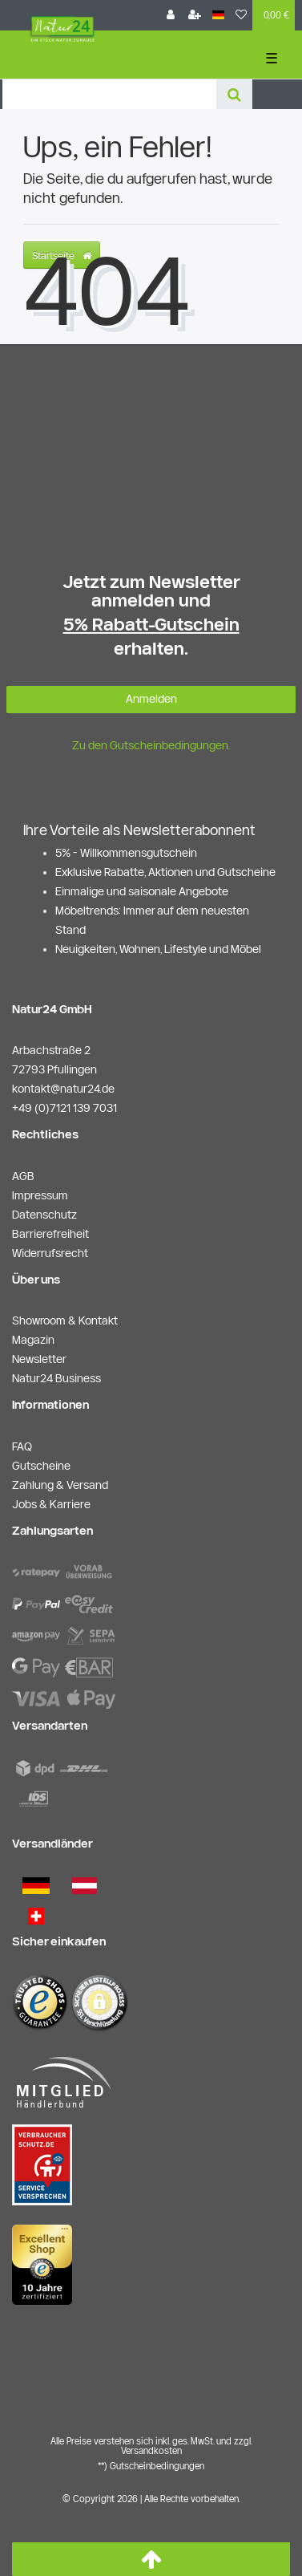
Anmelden (151, 698)
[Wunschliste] (241, 15)
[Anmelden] (170, 15)
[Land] (218, 15)
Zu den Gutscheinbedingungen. (151, 745)
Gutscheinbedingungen (157, 2465)
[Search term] (109, 94)
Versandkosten (151, 2450)
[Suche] (234, 94)
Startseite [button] (61, 255)
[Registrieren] (195, 15)
